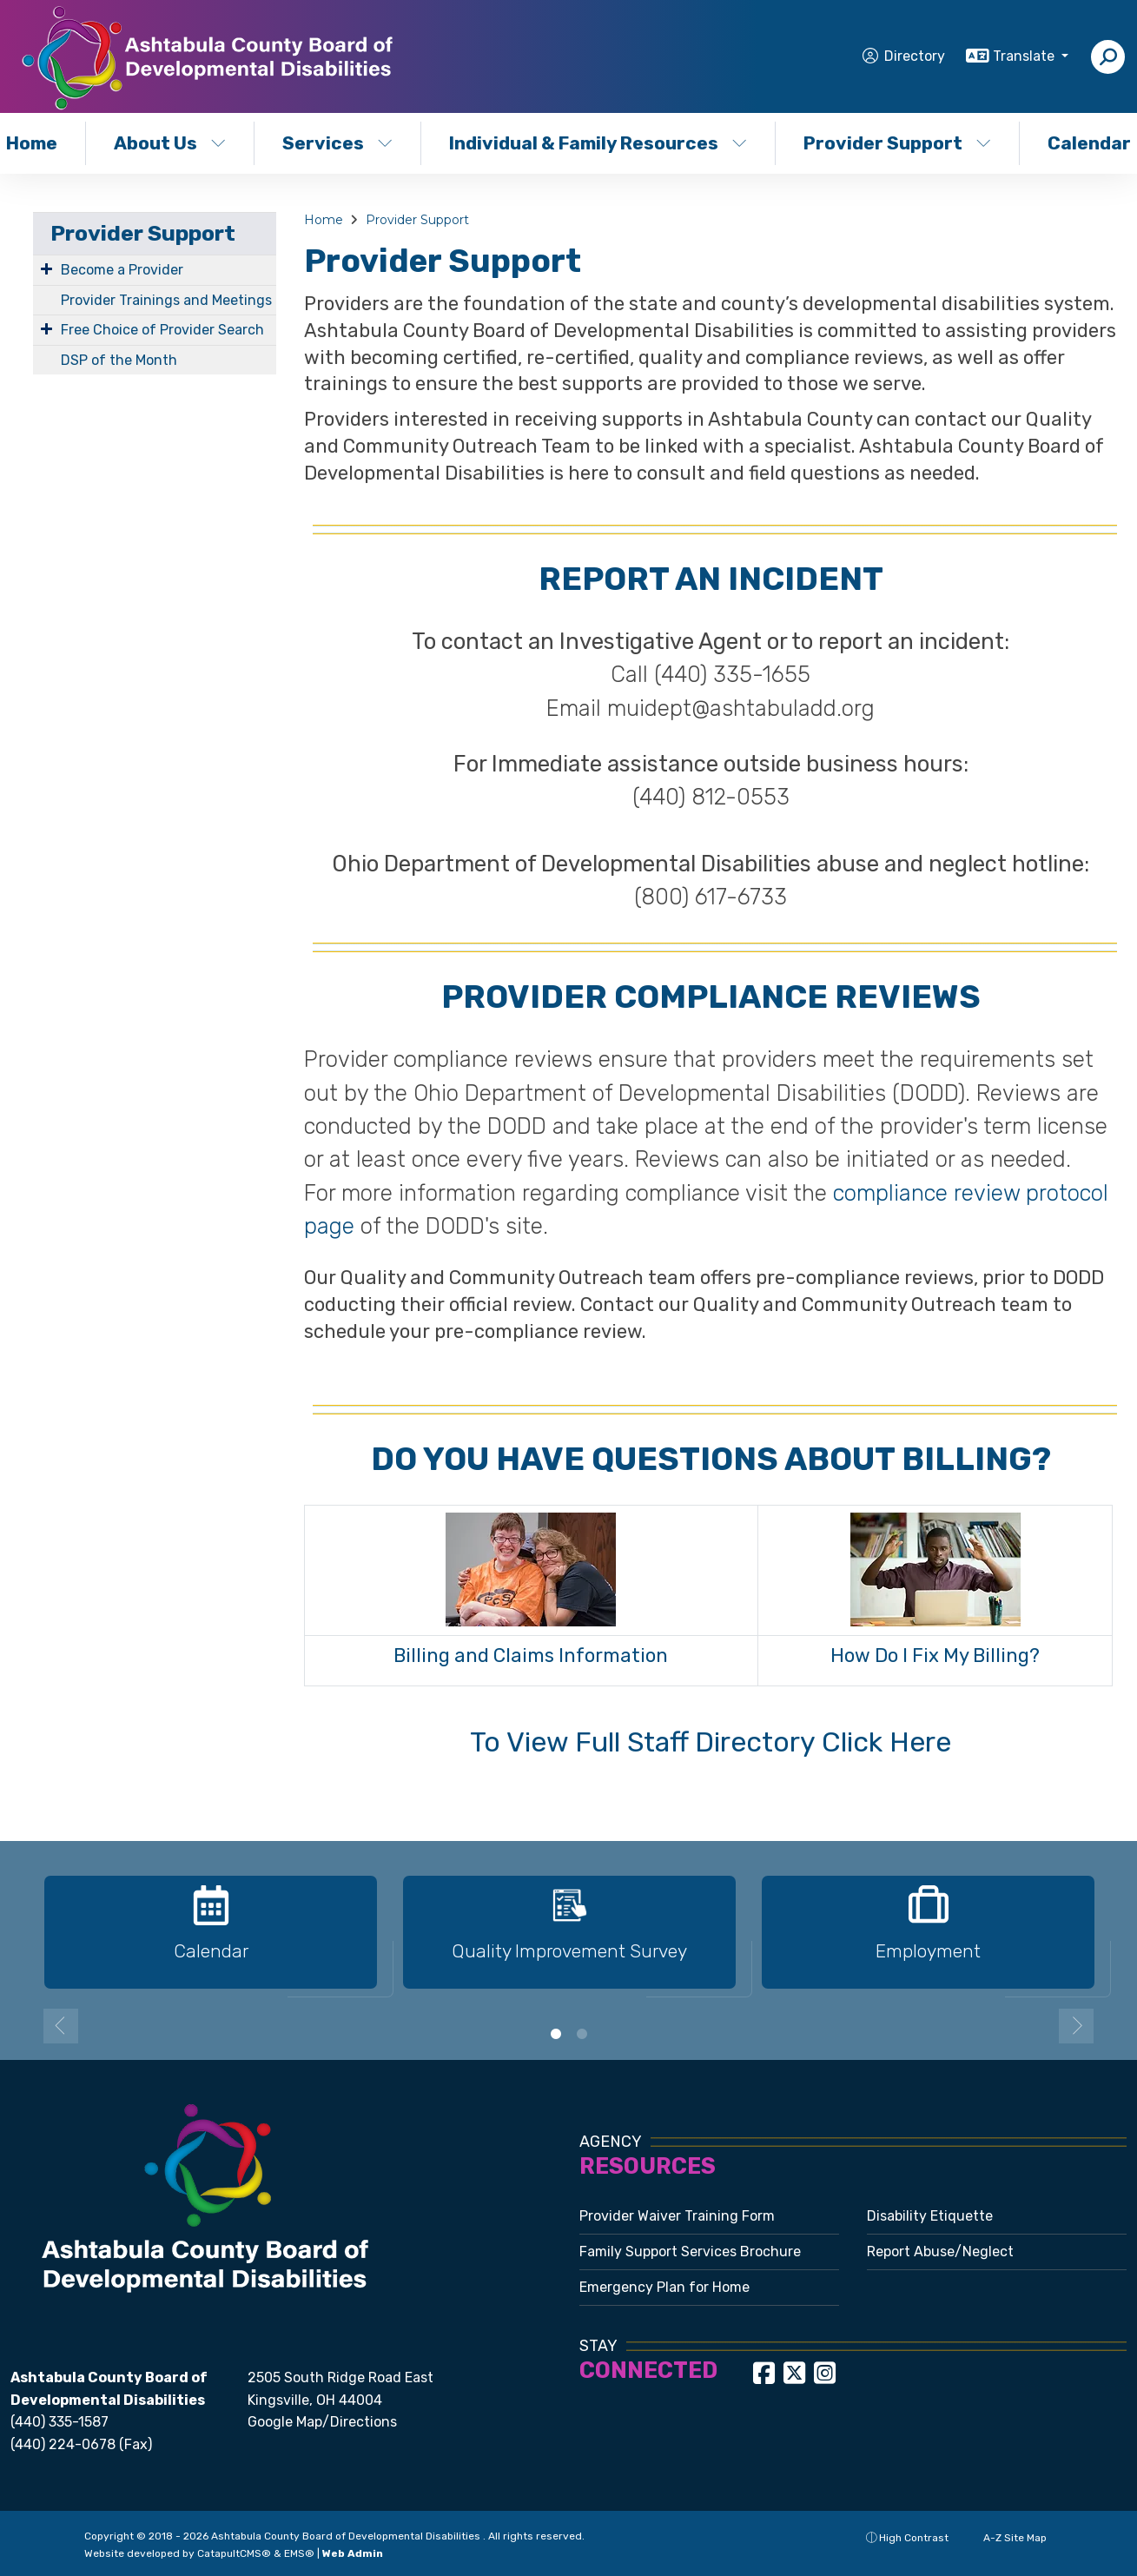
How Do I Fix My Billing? (935, 1655)
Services (337, 143)
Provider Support (897, 143)
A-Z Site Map (1006, 2538)
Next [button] (1076, 2026)
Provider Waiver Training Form (677, 2216)
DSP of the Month (119, 360)
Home (323, 220)
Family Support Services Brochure (690, 2251)
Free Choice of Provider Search (162, 329)
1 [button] (556, 2034)
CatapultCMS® (234, 2553)
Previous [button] (60, 2026)
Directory (914, 56)
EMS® (299, 2553)
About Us (170, 143)
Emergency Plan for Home (664, 2287)
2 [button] (582, 2034)
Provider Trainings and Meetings (166, 300)
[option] (210, 1939)
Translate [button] (1025, 56)
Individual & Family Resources (594, 143)
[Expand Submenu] (46, 268)
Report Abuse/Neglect (940, 2251)
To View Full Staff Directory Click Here (710, 1741)
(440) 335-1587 (59, 2422)
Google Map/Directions (322, 2422)
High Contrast (914, 2538)
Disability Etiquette (930, 2216)
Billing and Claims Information (530, 1655)
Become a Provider (122, 270)
